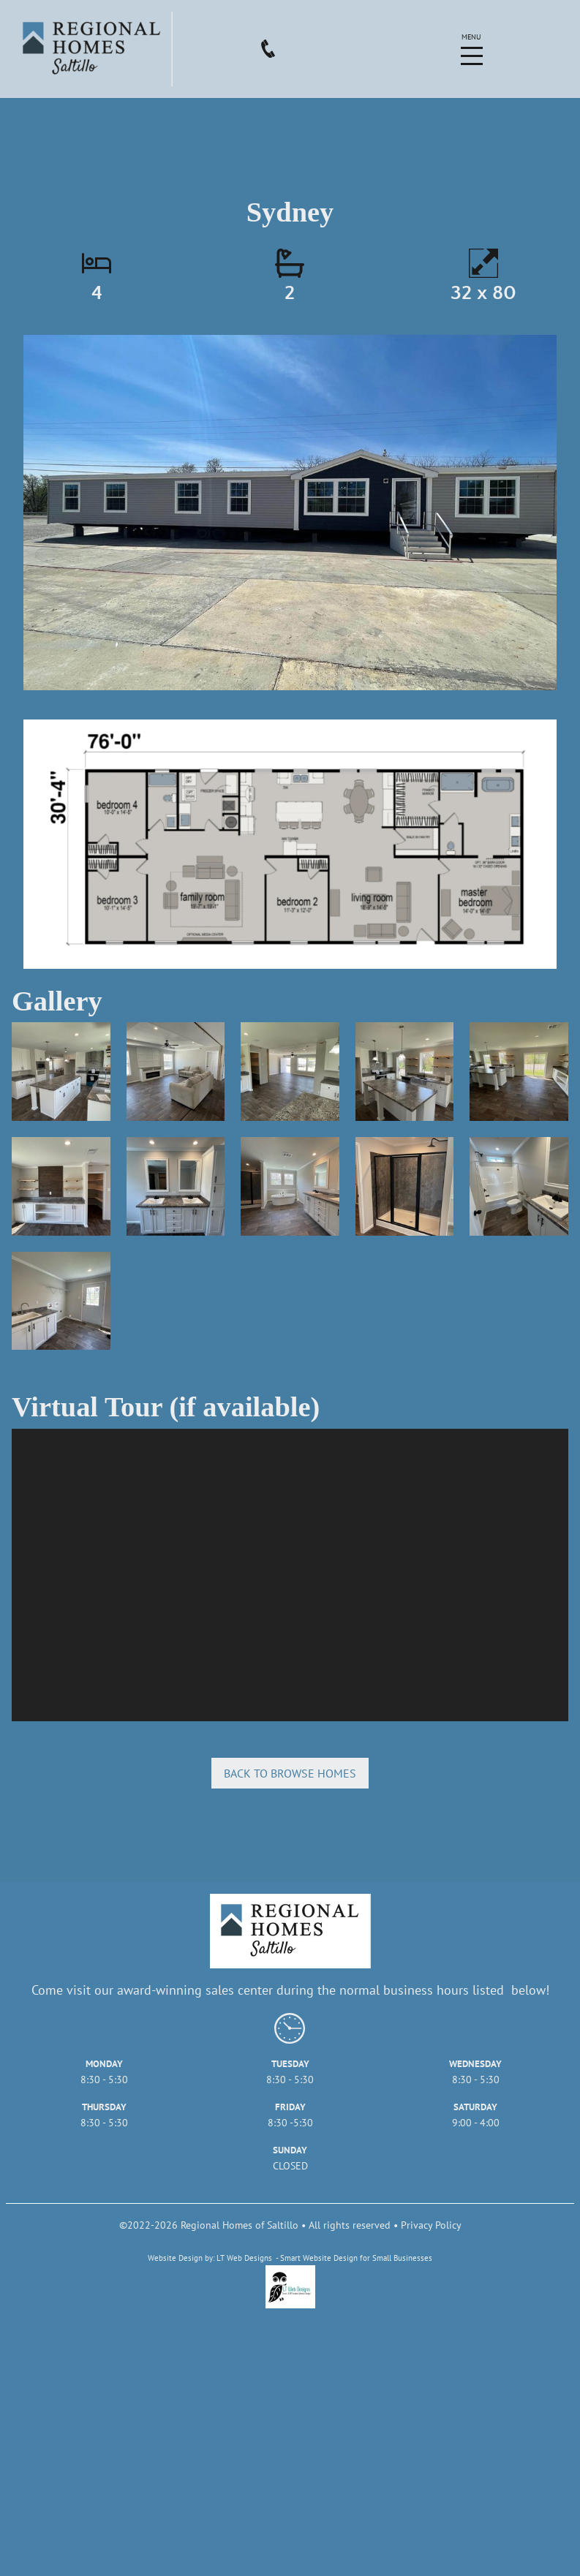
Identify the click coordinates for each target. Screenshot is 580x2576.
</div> (290, 1575)
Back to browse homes (290, 1773)
